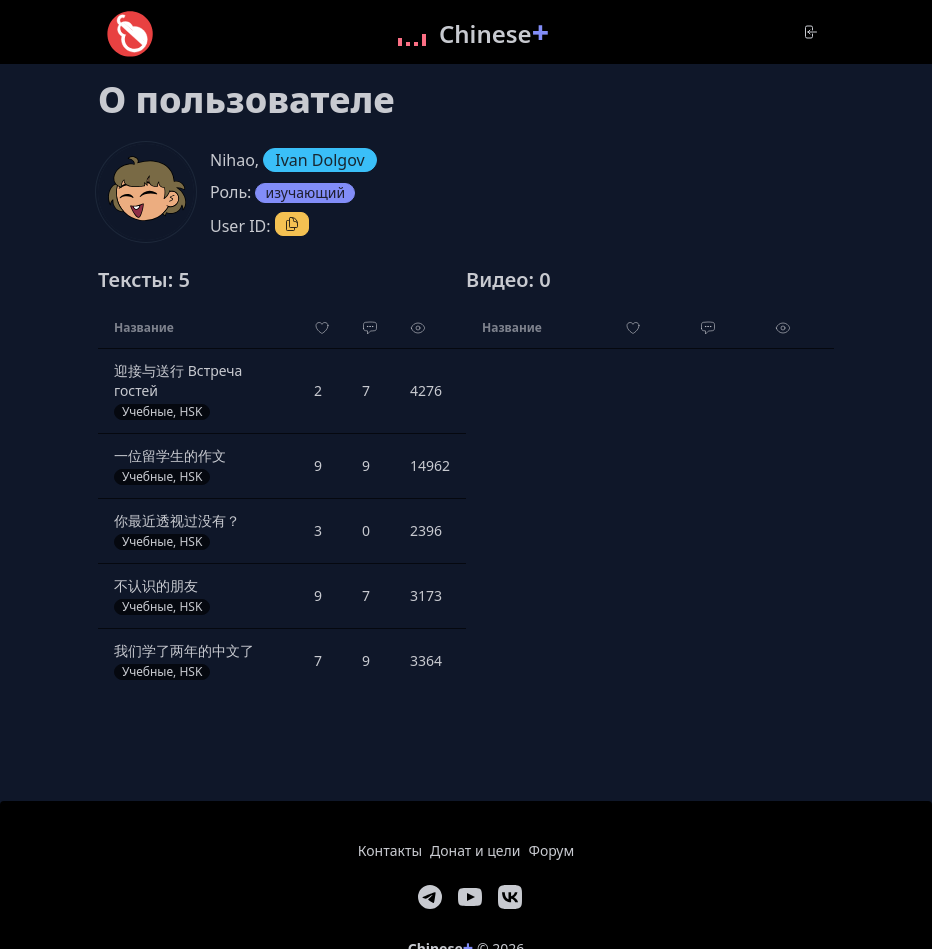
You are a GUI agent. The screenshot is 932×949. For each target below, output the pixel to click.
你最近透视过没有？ (177, 520)
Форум (551, 850)
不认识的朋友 (156, 585)
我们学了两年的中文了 (184, 650)
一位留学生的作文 (170, 455)
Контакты (390, 850)
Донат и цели (475, 850)
